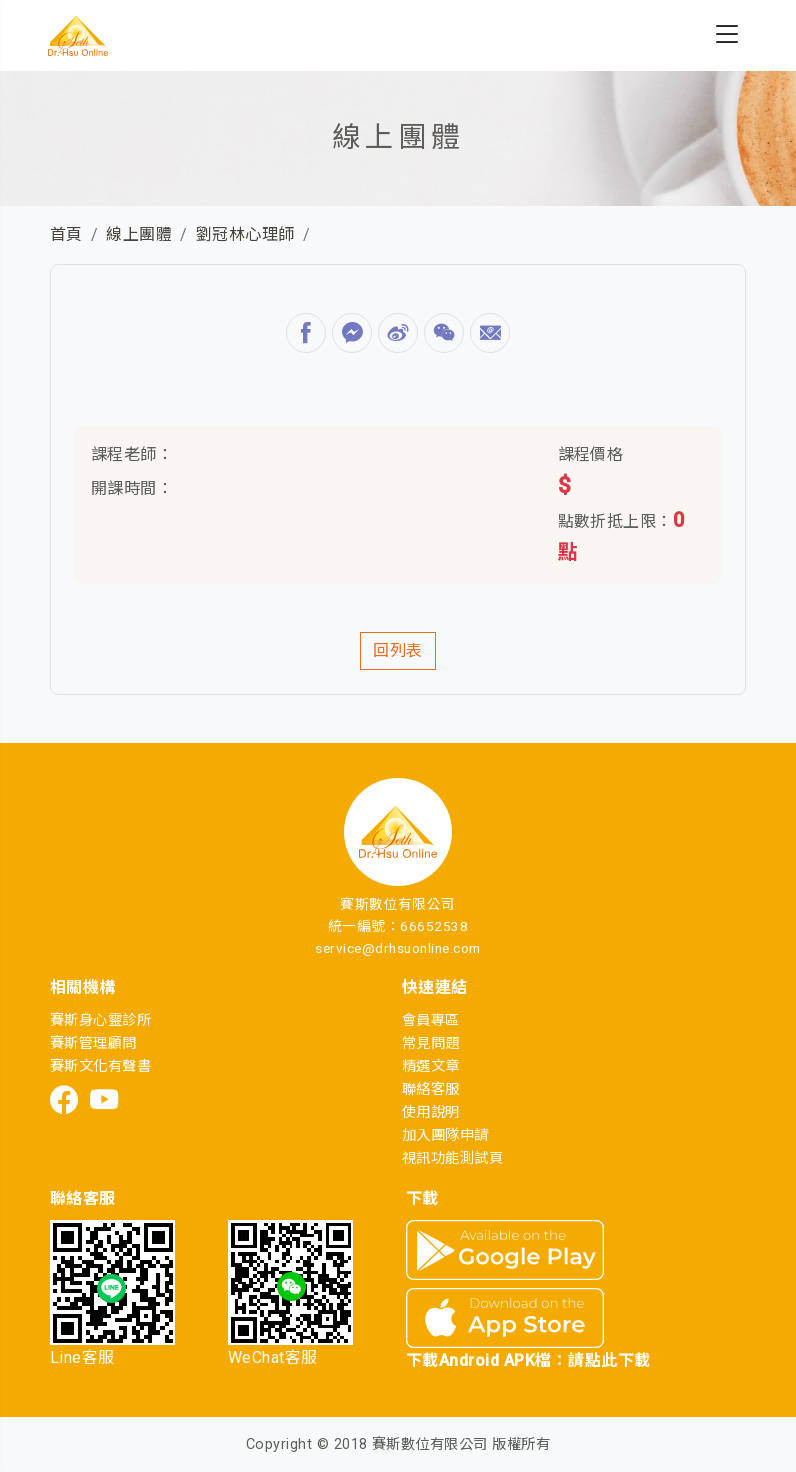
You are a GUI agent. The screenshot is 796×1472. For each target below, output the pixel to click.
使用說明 (431, 1112)
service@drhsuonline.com (397, 948)
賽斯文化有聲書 (100, 1066)
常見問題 (431, 1043)
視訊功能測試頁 (452, 1158)
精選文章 (431, 1066)
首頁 (66, 234)
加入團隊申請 (445, 1135)
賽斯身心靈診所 (100, 1020)
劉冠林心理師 (245, 234)
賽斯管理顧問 (93, 1043)
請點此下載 (609, 1360)
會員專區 (431, 1020)
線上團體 (139, 234)
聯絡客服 (431, 1089)
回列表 (397, 650)
